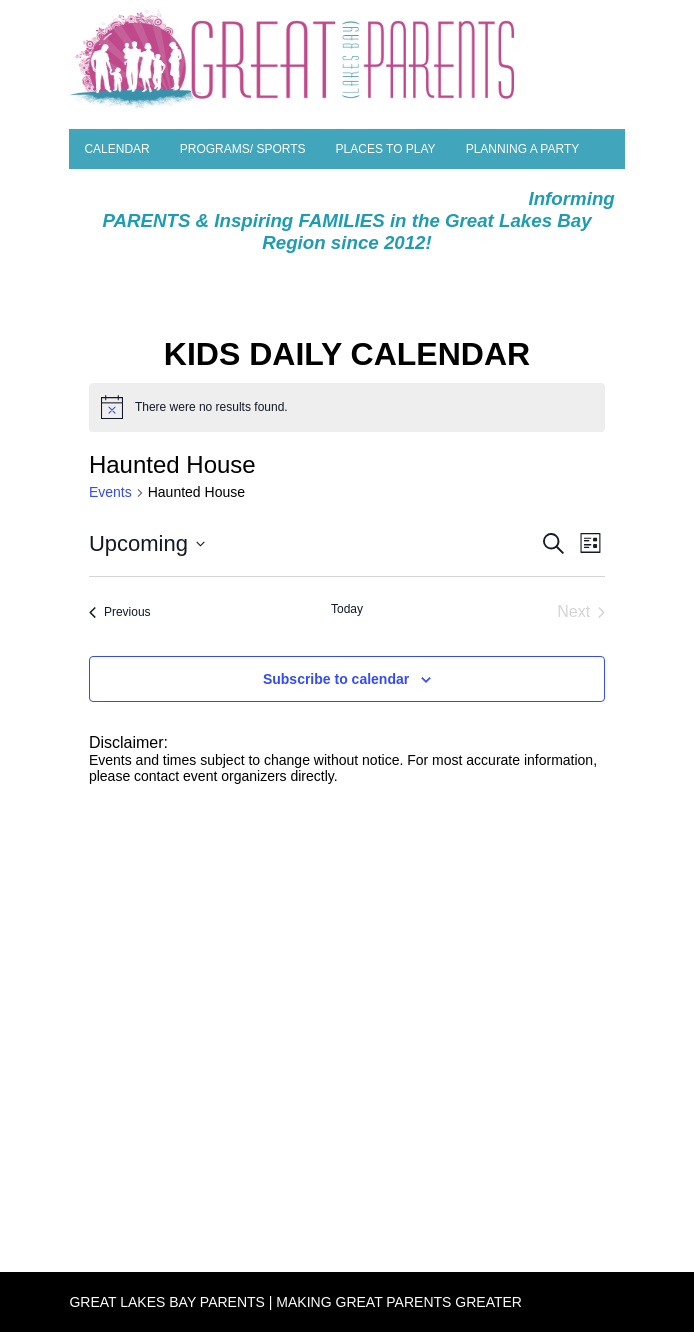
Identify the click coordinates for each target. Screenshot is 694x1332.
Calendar (116, 149)
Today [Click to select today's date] (347, 609)
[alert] (347, 407)
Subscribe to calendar (336, 679)
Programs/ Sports (243, 149)
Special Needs (288, 189)
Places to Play (386, 149)
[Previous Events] (120, 612)
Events (110, 492)
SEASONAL (471, 189)
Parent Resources (147, 189)
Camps (387, 189)
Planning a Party (523, 149)
